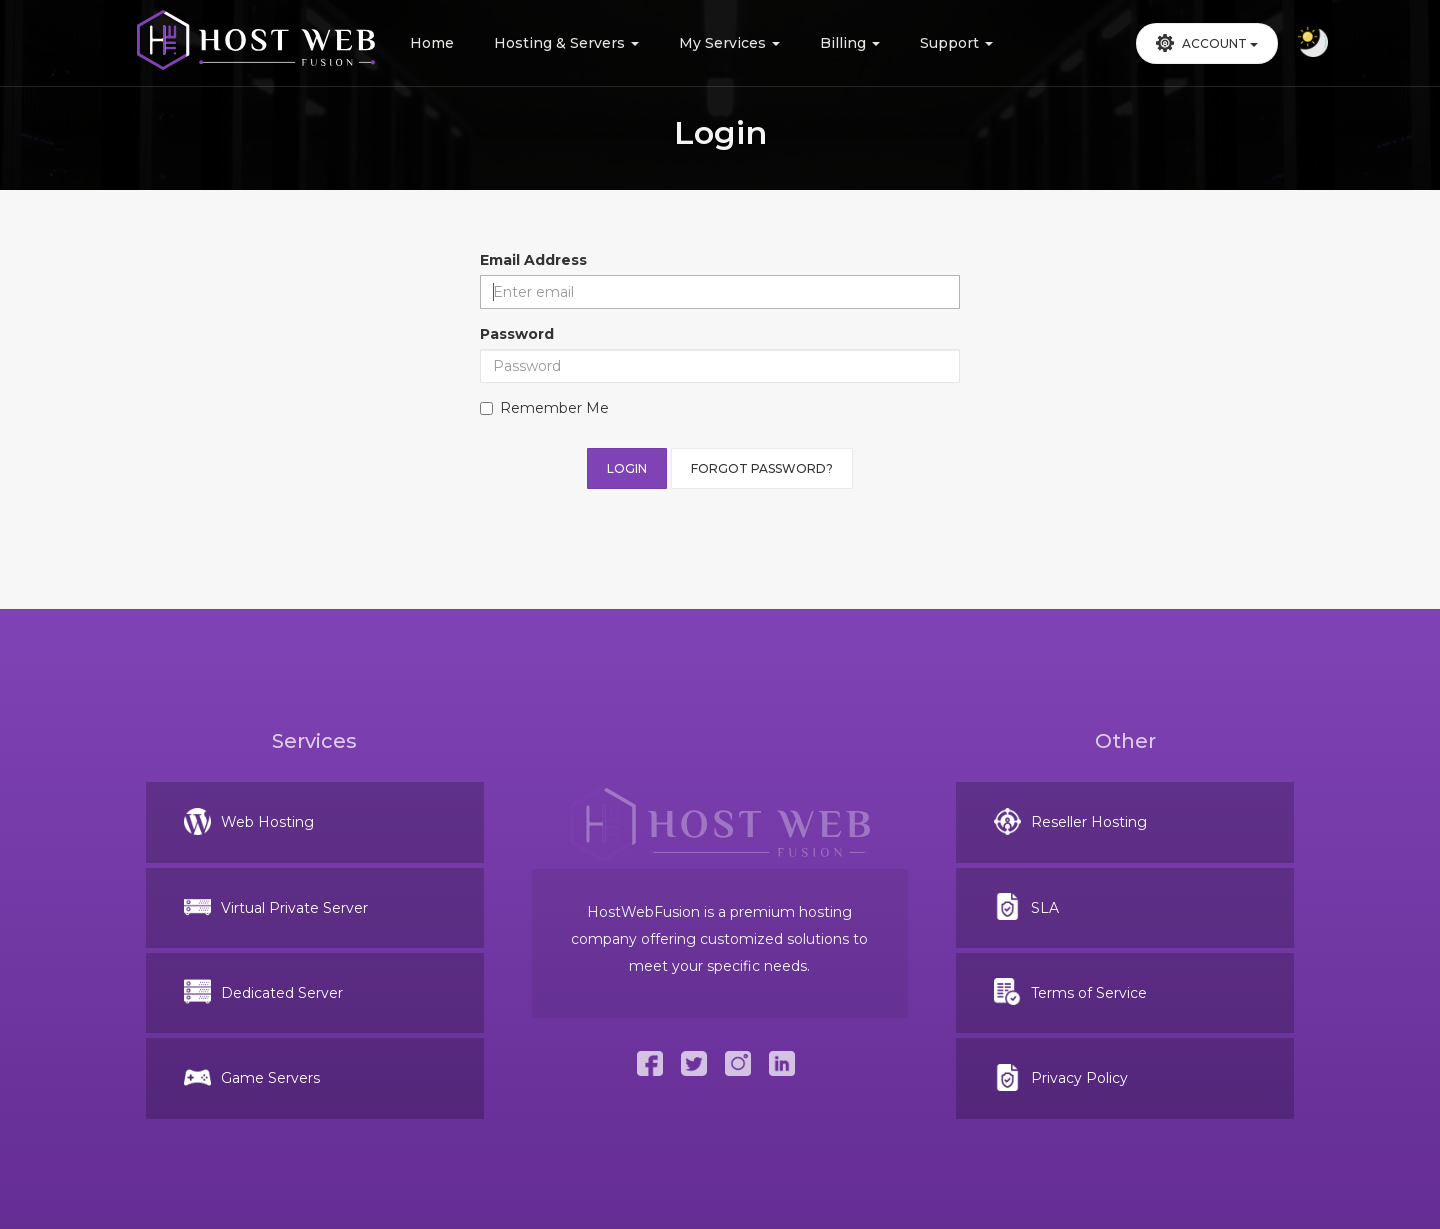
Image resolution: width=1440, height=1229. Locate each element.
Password (517, 334)
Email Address (533, 260)
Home (432, 43)
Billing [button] (850, 43)
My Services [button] (729, 43)
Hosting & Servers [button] (566, 43)
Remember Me (544, 408)
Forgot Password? (762, 468)
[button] (1207, 43)
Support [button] (956, 43)
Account (1207, 43)
